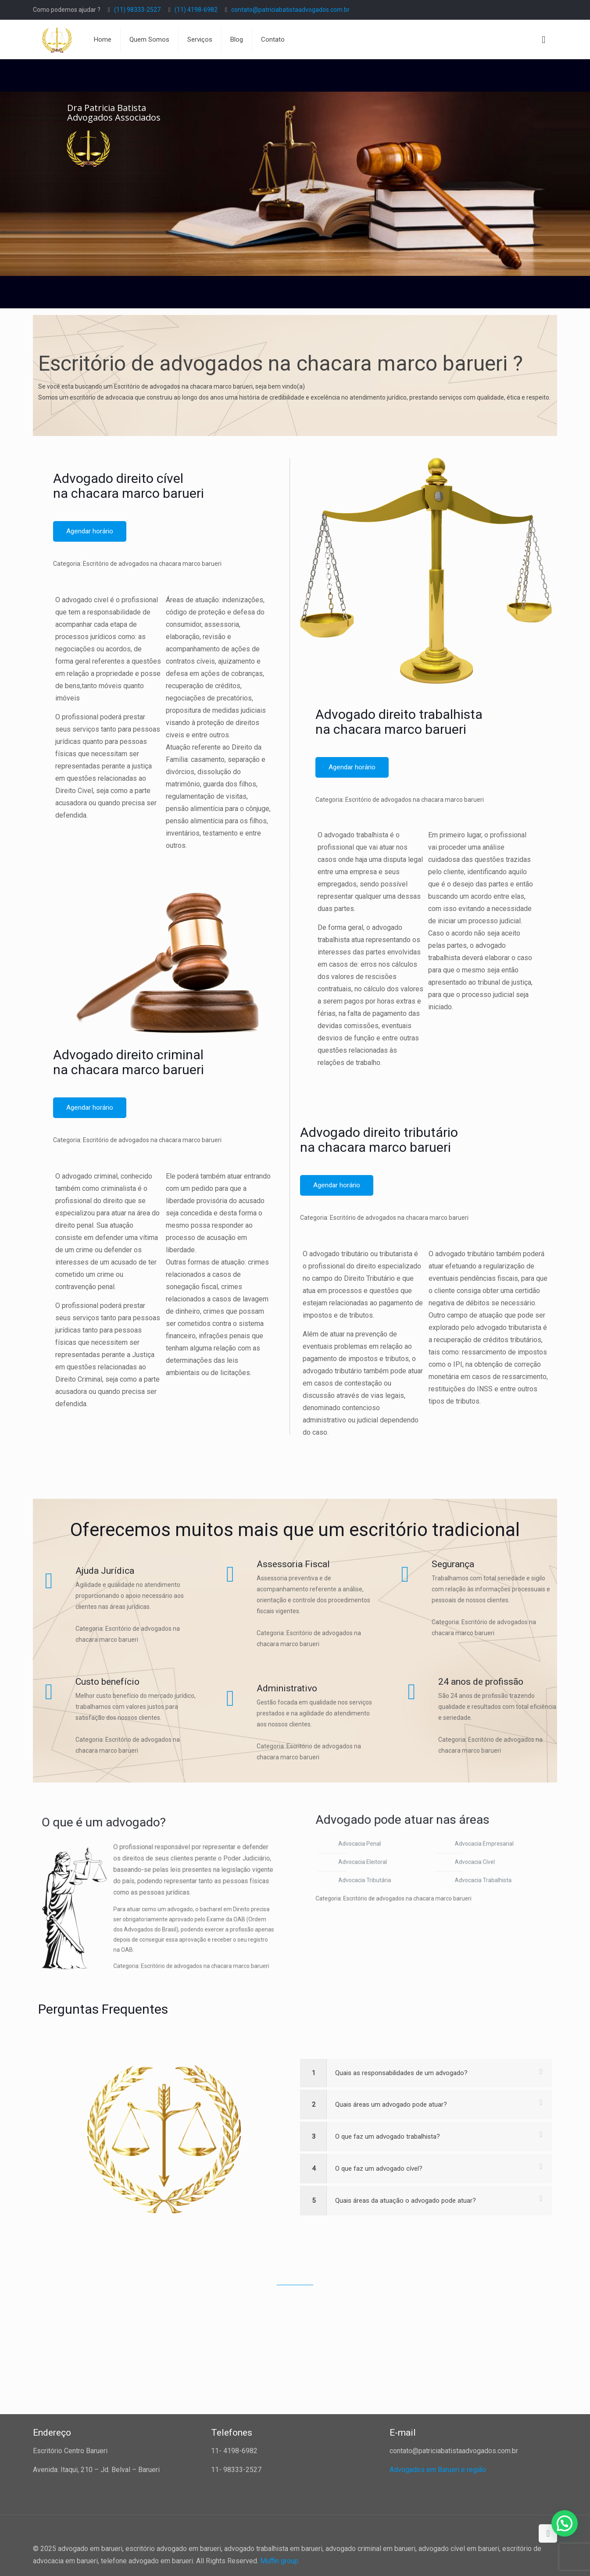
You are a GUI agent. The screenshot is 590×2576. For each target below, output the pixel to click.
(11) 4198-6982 (196, 9)
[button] (564, 2523)
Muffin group (279, 2561)
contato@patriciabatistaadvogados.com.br (290, 9)
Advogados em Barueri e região (438, 2469)
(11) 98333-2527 (137, 9)
